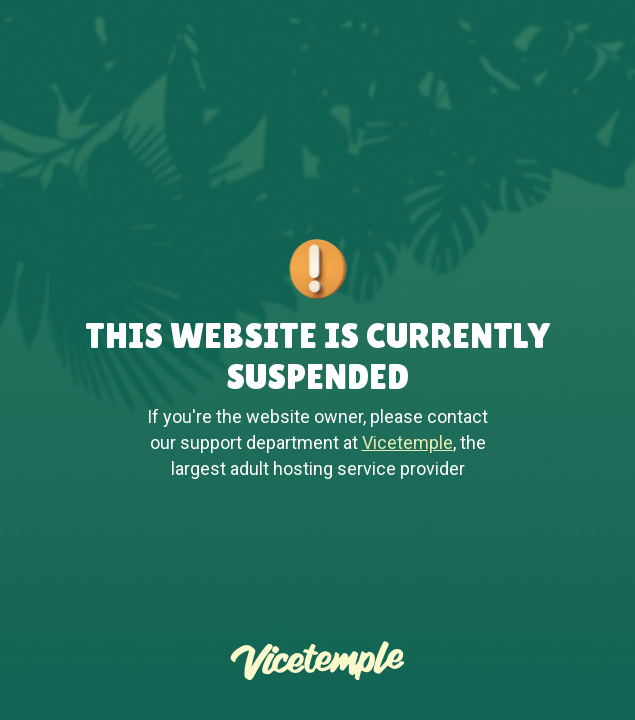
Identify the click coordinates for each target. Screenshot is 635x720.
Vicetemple (407, 442)
